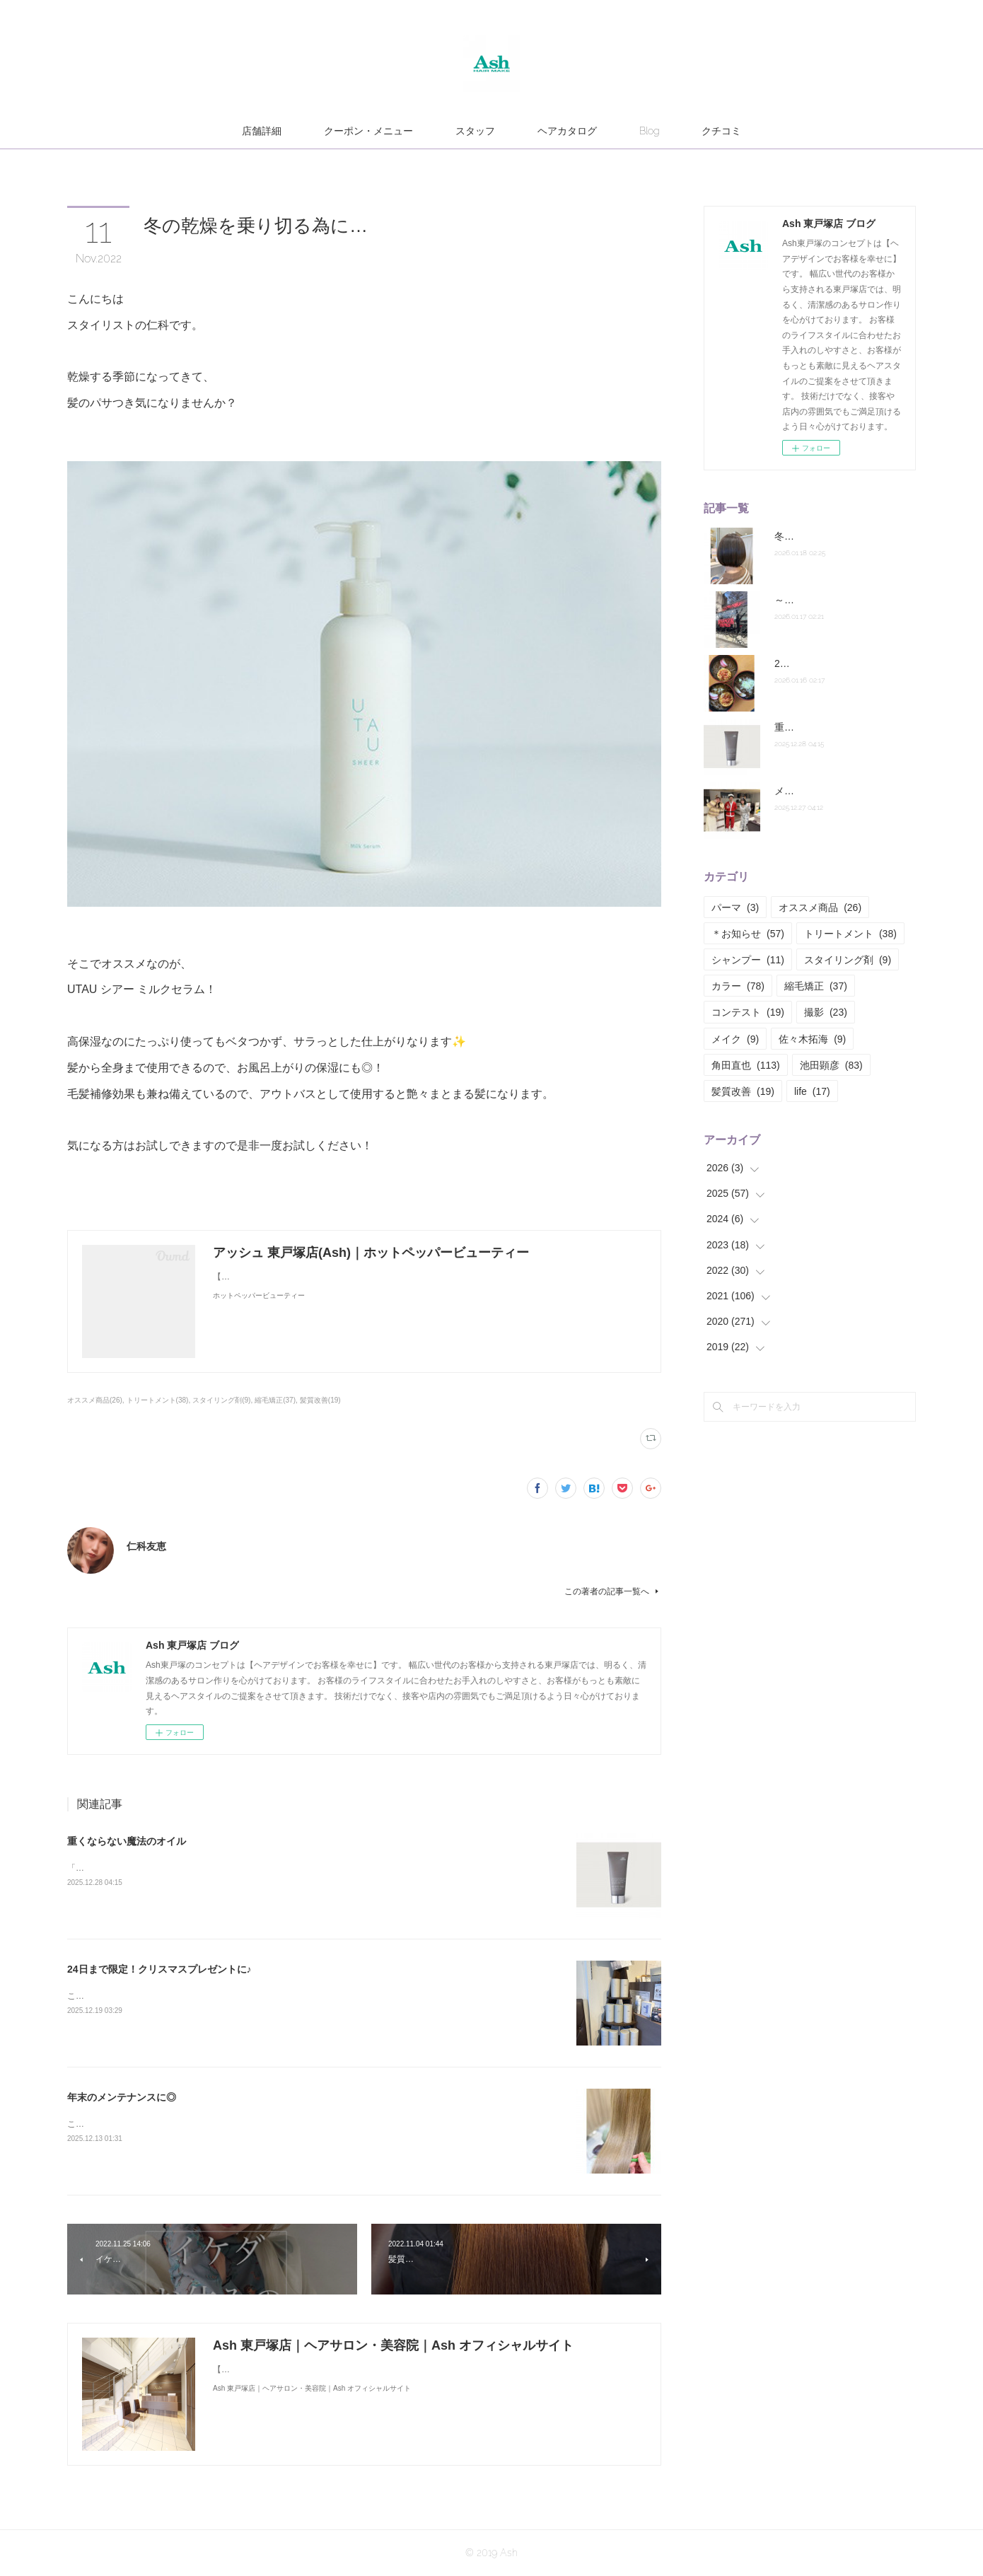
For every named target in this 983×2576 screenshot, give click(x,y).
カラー (737, 986)
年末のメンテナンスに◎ (121, 2097)
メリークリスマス (814, 790)
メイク (735, 1039)
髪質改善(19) (320, 1400)
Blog (649, 131)
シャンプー (747, 959)
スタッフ (475, 131)
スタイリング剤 (847, 959)
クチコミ (721, 131)
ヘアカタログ (567, 131)
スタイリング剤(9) (221, 1400)
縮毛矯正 (815, 986)
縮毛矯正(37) (275, 1400)
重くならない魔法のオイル (126, 1841)
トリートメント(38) (158, 1400)
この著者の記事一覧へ (612, 1591)
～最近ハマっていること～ (833, 599)
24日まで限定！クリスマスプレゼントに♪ (159, 1969)
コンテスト (747, 1012)
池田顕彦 (831, 1065)
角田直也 (745, 1065)
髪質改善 (742, 1091)
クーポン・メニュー (368, 131)
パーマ (735, 907)
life (812, 1091)
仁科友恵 (146, 1546)
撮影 (825, 1012)
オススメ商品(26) (94, 1400)
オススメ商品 (820, 907)
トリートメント (850, 933)
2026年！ (795, 663)
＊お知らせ (747, 933)
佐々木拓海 (812, 1039)
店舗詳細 (261, 131)
